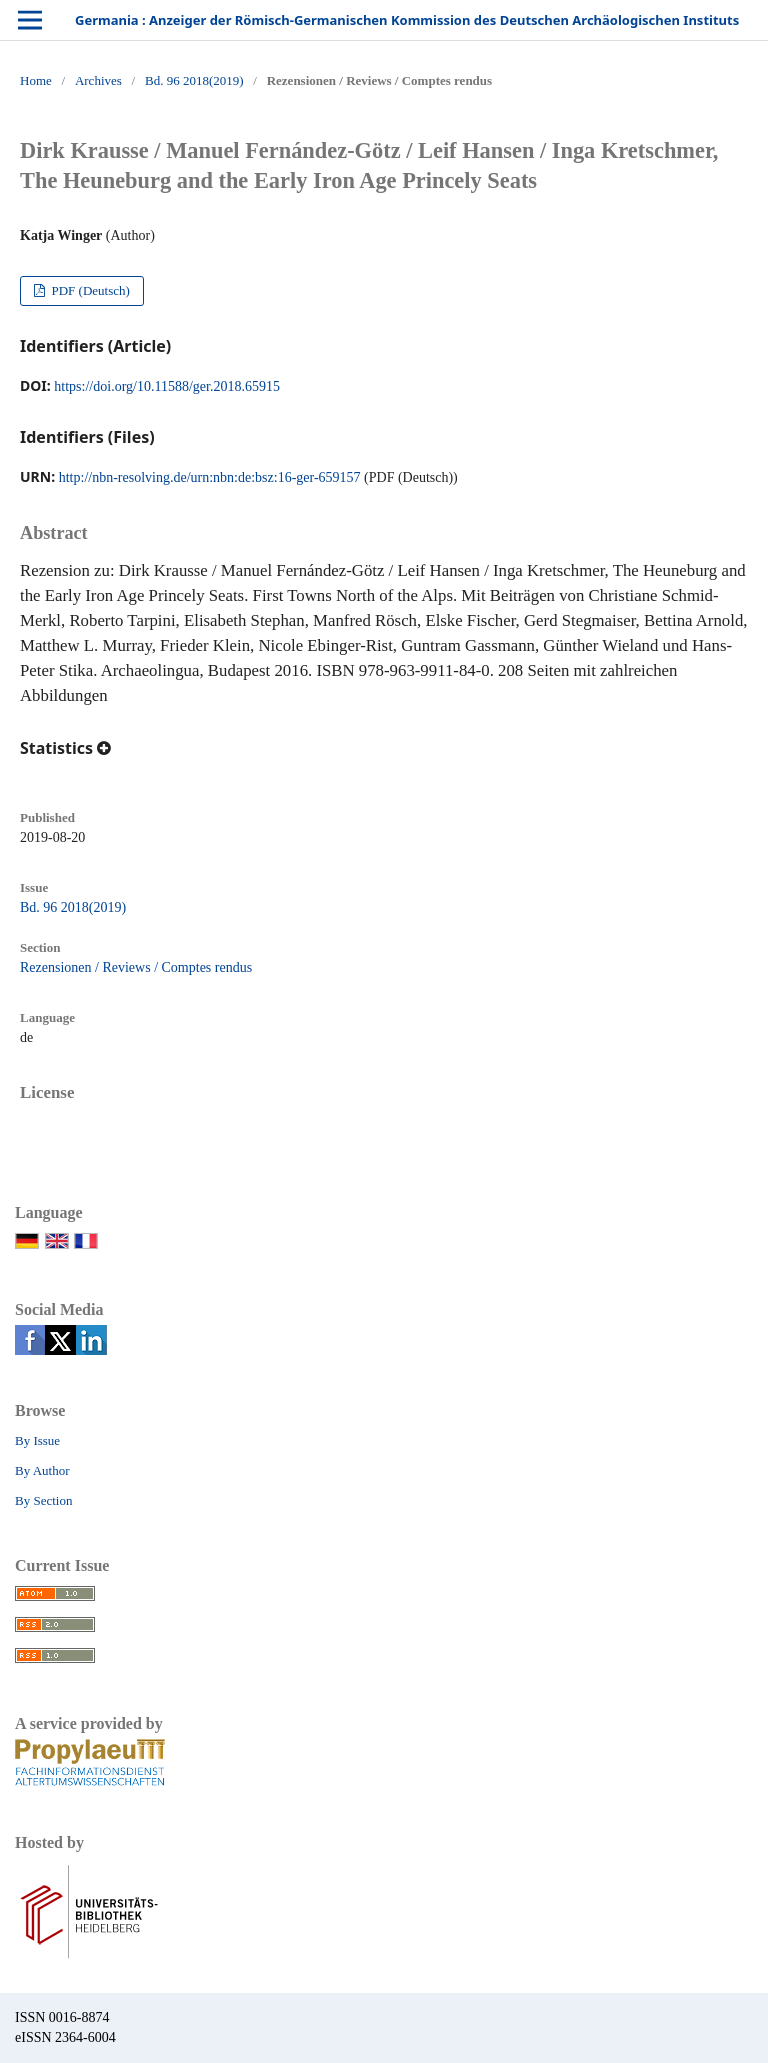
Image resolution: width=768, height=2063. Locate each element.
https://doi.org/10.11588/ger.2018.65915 (167, 386)
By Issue (37, 1440)
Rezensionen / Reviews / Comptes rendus (136, 967)
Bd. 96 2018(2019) (194, 80)
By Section (43, 1500)
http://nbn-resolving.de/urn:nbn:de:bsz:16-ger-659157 (210, 477)
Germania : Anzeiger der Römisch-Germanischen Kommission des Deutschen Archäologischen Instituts (407, 20)
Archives (98, 80)
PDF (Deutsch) (89, 290)
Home (36, 80)
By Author (42, 1470)
